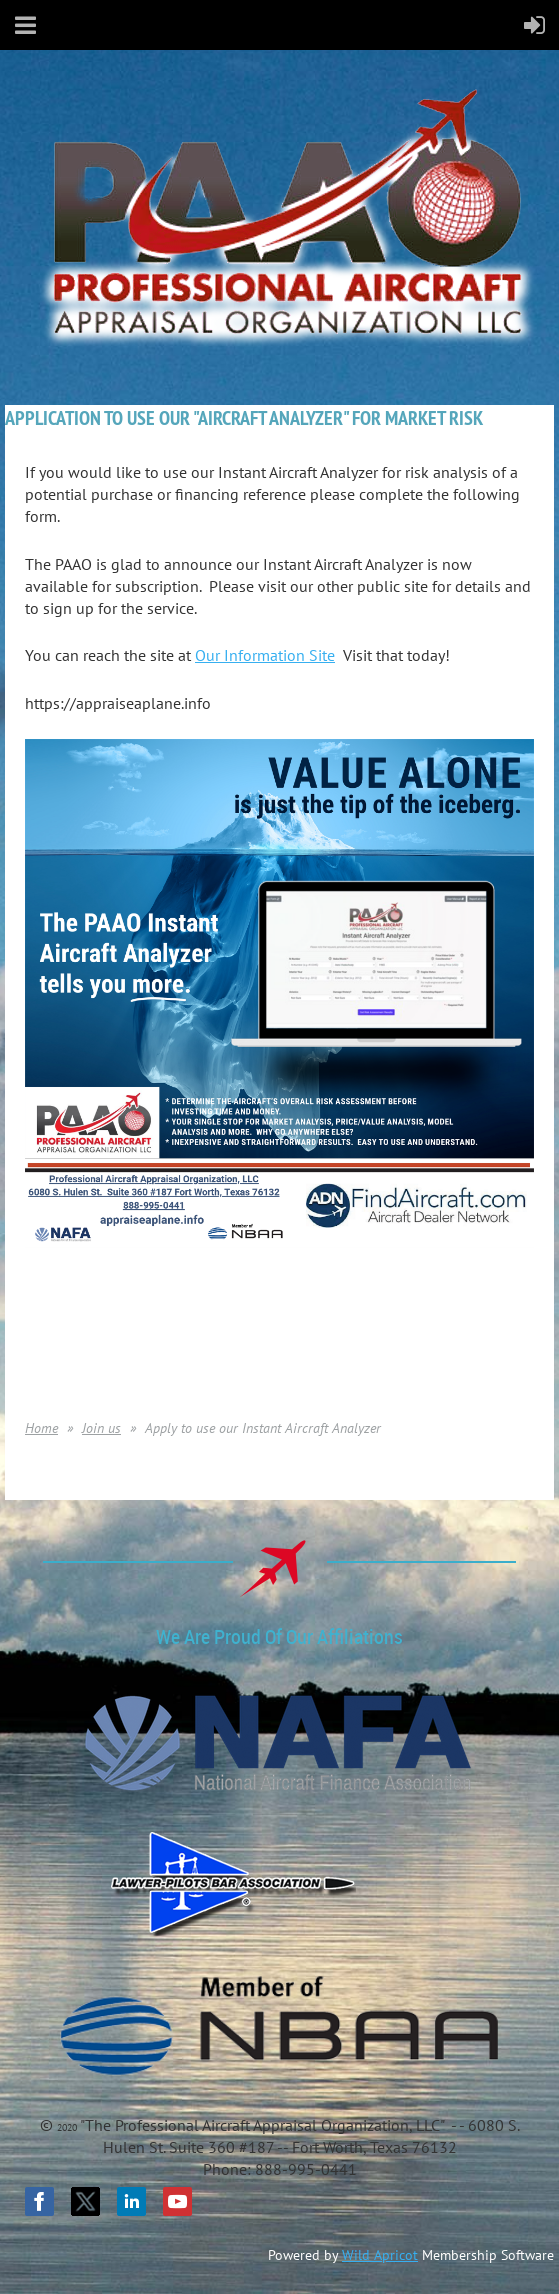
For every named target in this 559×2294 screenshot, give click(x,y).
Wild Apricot (380, 2255)
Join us (101, 1428)
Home (41, 1428)
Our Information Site (265, 655)
